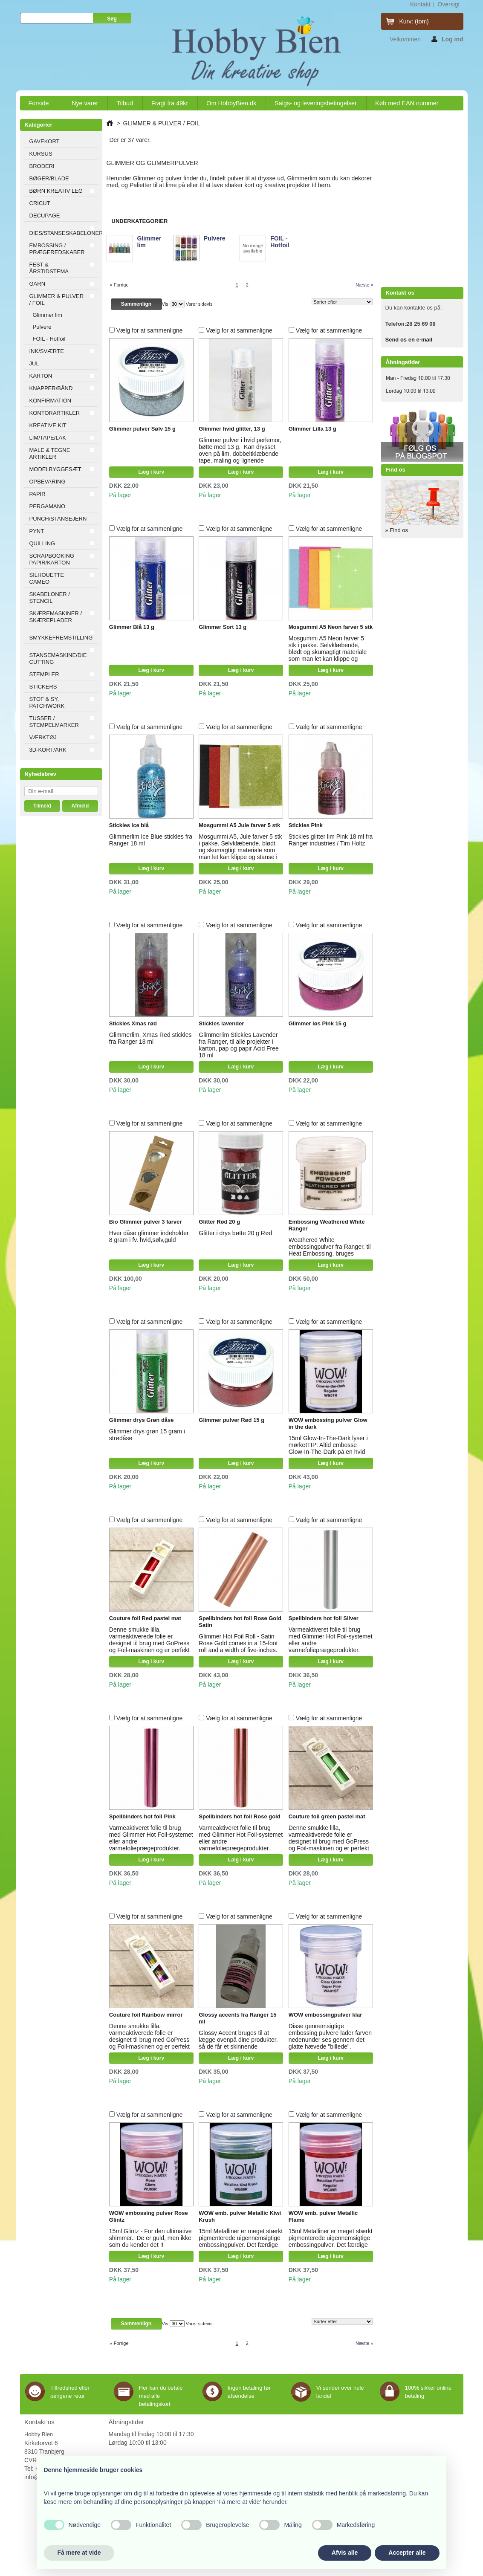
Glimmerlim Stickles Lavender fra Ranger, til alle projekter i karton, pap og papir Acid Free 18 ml (239, 1045)
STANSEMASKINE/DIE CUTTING (58, 658)
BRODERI (42, 166)
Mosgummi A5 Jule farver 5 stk (239, 825)
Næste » (364, 284)
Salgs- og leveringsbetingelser (316, 103)
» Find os (396, 530)
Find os (395, 469)
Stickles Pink (306, 825)
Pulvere (42, 327)
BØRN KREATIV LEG (56, 191)
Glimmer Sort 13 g (222, 627)
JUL (34, 363)
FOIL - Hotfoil (49, 339)
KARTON (40, 376)
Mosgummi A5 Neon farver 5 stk (331, 627)
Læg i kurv (151, 472)
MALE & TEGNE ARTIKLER (49, 453)
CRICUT (39, 203)
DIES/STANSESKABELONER (63, 233)
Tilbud (124, 103)
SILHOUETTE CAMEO (46, 578)
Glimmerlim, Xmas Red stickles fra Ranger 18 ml (150, 1038)
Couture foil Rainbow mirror (146, 2015)
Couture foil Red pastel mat (145, 1618)
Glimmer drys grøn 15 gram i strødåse (147, 1434)
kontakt (420, 4)
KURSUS (40, 154)
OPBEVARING (47, 481)
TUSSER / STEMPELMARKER (54, 721)
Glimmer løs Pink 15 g (318, 1023)
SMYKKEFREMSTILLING (61, 637)
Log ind (447, 39)
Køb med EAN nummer (407, 103)
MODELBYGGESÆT (55, 469)
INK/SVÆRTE (46, 351)
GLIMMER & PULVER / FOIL (56, 299)
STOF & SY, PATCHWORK (47, 702)
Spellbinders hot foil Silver (324, 1618)
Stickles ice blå (129, 825)
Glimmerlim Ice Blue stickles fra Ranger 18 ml (150, 840)
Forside (39, 105)
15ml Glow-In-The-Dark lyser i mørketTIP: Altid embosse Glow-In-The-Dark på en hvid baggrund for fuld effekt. (328, 1448)
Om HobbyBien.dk (231, 103)
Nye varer (85, 103)
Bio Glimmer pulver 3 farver (145, 1222)
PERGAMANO (47, 506)
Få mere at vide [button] (79, 2552)
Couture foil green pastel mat (327, 1816)
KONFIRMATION (50, 400)
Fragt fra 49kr (169, 103)
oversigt (448, 4)
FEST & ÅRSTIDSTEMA (49, 268)
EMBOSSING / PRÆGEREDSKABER (57, 248)
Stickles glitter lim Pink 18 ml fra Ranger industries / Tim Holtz (331, 840)
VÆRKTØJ (43, 737)
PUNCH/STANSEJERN (58, 518)
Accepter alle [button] (406, 2552)
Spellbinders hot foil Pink (142, 1816)
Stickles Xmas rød (133, 1023)
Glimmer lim (47, 315)
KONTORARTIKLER (54, 413)
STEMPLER (44, 674)
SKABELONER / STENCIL (49, 597)
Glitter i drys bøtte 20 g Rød (235, 1233)
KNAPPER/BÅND (51, 388)
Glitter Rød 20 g (219, 1222)
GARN (37, 284)
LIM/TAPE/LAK (47, 437)
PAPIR (37, 494)
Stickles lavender (221, 1023)
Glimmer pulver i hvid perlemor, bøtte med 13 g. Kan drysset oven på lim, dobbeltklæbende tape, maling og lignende (240, 450)
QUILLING (42, 543)
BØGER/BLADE (49, 178)
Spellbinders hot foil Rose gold (239, 1816)
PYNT (36, 531)
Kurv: (414, 21)
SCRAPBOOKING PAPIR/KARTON (51, 559)
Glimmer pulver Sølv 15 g (142, 428)
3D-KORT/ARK (48, 750)
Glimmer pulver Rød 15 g (231, 1420)
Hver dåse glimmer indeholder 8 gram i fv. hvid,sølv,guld (149, 1236)
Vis (165, 304)
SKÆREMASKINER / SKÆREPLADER (55, 616)
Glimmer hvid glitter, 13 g (232, 428)
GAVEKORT (44, 141)
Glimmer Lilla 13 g (312, 428)
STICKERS (43, 686)
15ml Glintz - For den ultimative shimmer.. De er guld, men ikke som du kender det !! (150, 2238)
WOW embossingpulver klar (325, 2015)
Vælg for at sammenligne (149, 330)
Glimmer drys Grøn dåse (141, 1420)
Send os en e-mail (409, 339)
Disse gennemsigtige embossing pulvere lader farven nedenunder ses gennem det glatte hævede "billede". (330, 2036)
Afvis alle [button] (345, 2552)
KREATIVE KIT (48, 425)
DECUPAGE (44, 215)
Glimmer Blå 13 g (131, 627)
